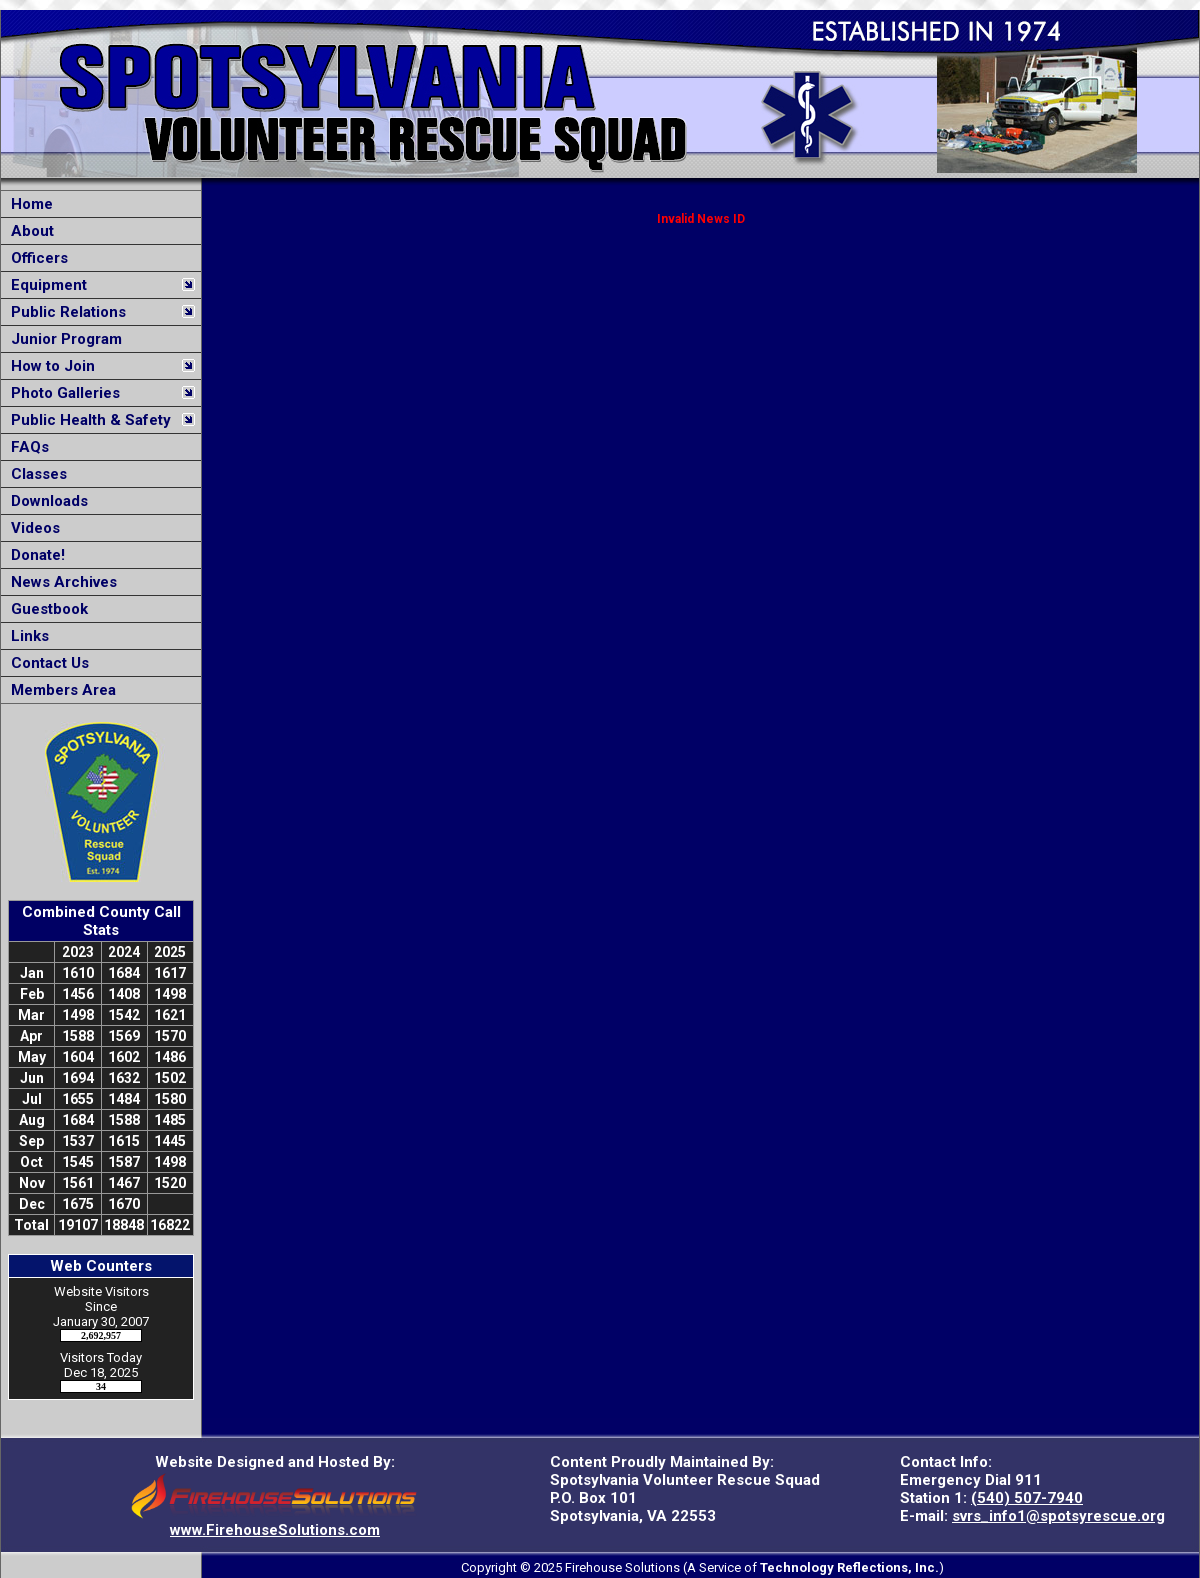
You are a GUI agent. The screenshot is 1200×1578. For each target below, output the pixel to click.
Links (26, 636)
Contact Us (46, 663)
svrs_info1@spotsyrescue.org (1058, 1516)
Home (28, 204)
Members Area (59, 690)
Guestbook (45, 609)
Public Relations (64, 312)
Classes (35, 474)
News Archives (60, 582)
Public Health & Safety (87, 420)
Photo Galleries (61, 393)
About (28, 231)
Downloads (45, 501)
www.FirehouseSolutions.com (275, 1530)
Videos (31, 528)
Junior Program (62, 339)
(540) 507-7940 (1027, 1498)
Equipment (45, 285)
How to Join (49, 366)
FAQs (26, 447)
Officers (35, 258)
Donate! (34, 555)
